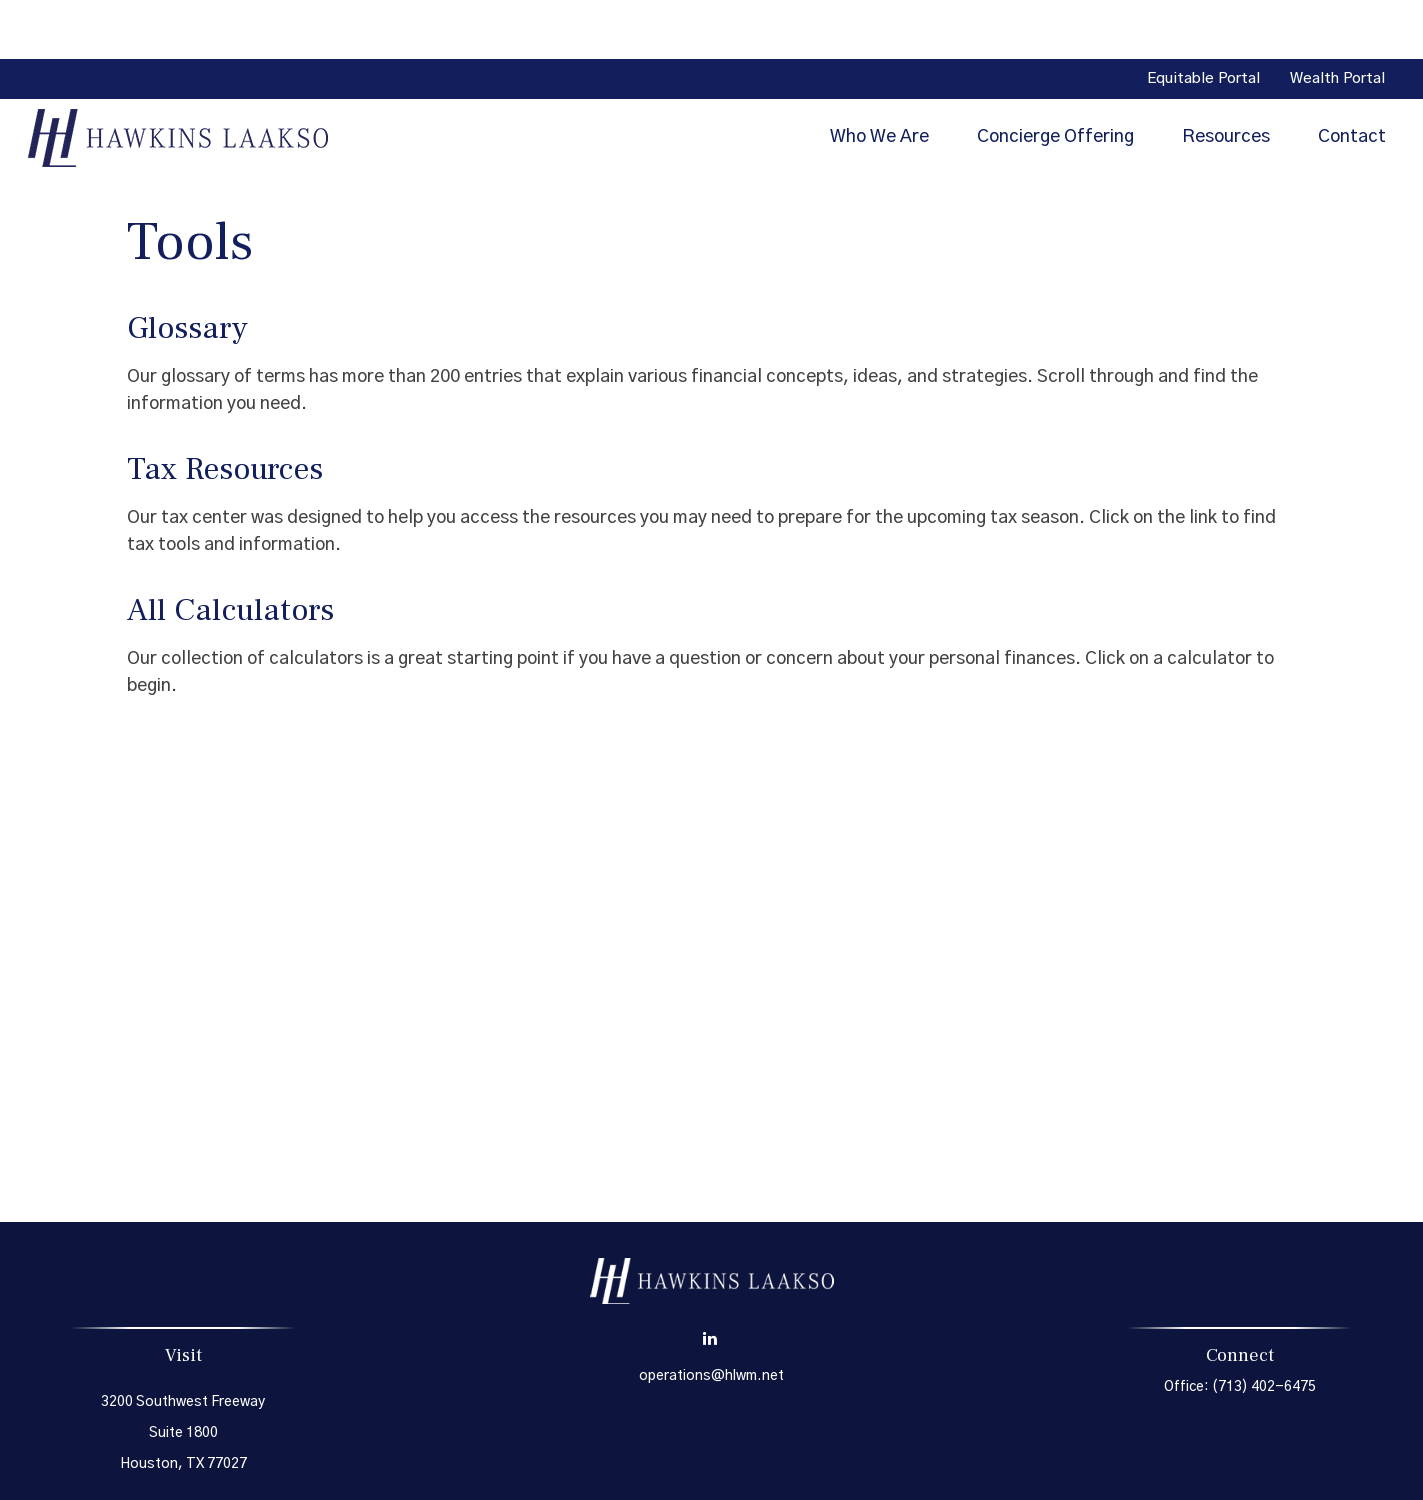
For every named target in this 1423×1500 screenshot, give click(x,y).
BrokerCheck (916, 1466)
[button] (879, 78)
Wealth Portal (1337, 20)
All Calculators (230, 551)
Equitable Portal (1203, 20)
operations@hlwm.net (711, 1317)
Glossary (187, 269)
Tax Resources (225, 410)
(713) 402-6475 (1264, 1328)
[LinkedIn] (709, 1279)
